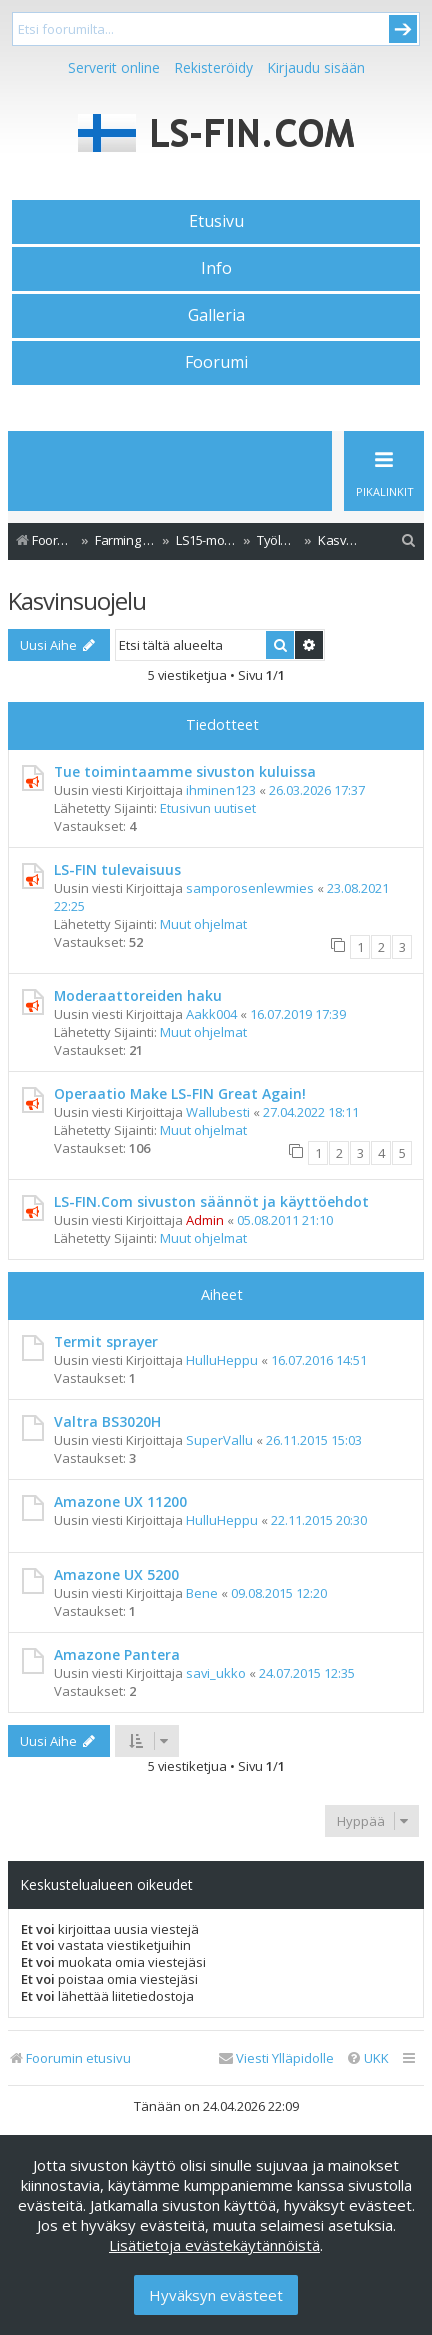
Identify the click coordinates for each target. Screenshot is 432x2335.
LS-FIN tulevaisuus (117, 869)
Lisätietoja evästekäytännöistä (214, 2245)
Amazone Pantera (117, 1654)
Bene (202, 1593)
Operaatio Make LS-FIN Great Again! (180, 1093)
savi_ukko (216, 1673)
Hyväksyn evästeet (216, 2295)
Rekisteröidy (213, 67)
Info (216, 268)
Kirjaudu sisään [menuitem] (316, 67)
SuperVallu (219, 1440)
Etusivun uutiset (208, 808)
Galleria (216, 315)
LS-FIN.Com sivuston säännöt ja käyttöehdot (211, 1201)
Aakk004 (211, 1014)
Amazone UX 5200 (116, 1574)
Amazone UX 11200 (120, 1501)
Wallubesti (218, 1112)
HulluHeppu (222, 1360)
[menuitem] (409, 540)
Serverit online (114, 67)
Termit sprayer (106, 1341)
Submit (403, 29)
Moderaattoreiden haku (138, 995)
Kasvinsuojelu (77, 600)
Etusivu (216, 221)
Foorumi (216, 362)
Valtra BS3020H (107, 1421)
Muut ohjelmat (203, 924)
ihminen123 (221, 790)
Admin (205, 1220)
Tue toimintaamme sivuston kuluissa (185, 771)
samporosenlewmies (250, 888)
